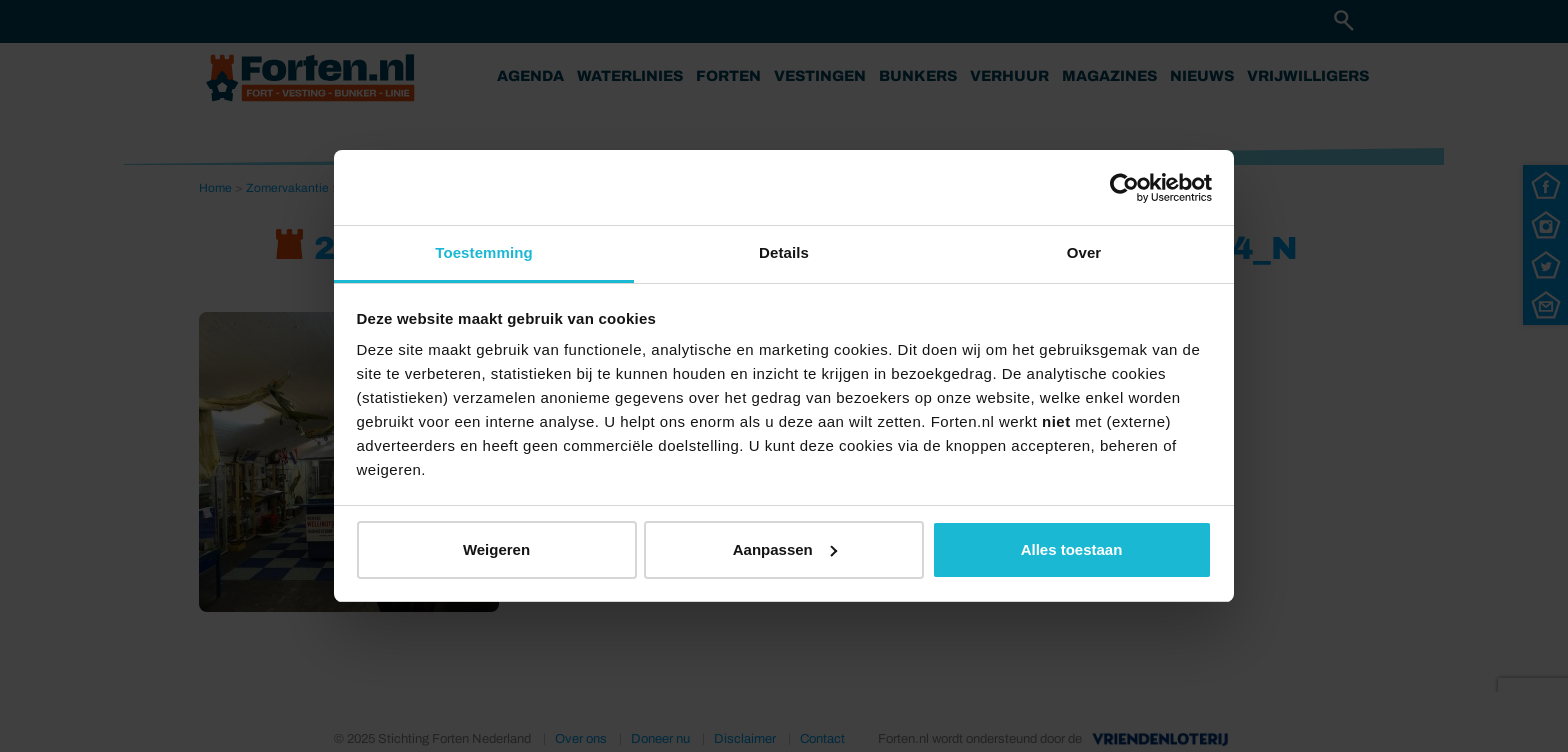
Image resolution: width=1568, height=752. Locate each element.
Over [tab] (1084, 252)
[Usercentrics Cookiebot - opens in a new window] (1124, 188)
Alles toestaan (1072, 549)
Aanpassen (785, 549)
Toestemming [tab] (484, 252)
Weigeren (496, 549)
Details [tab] (784, 252)
